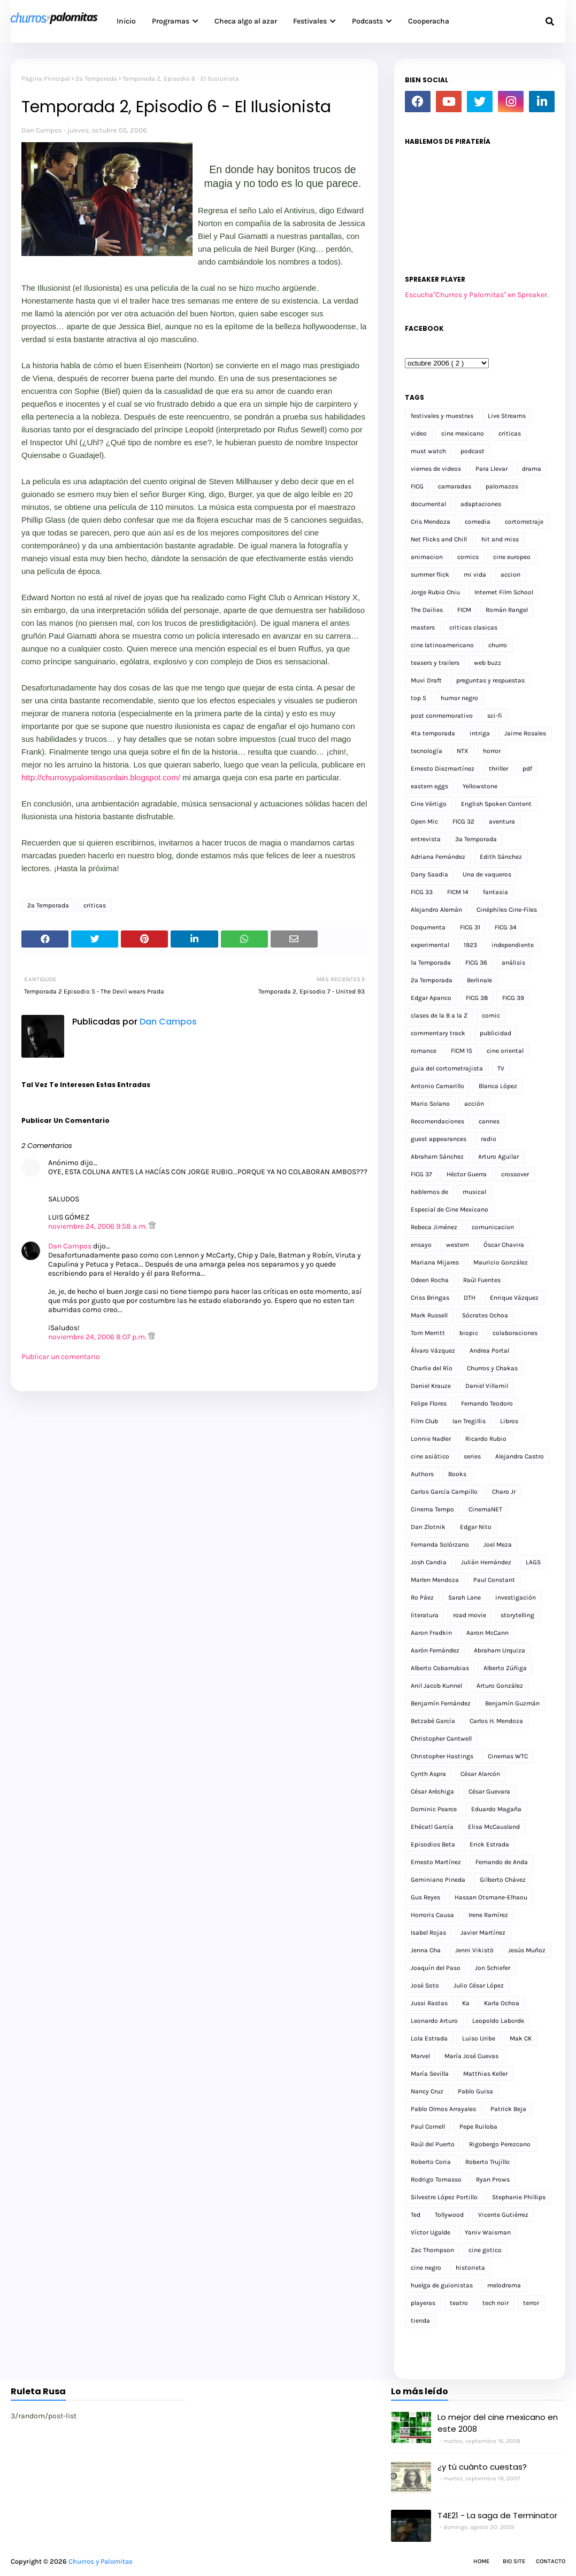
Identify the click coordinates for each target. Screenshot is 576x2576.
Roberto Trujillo (487, 2162)
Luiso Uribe (478, 2038)
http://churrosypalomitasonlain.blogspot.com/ (100, 777)
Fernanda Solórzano (440, 1544)
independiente (512, 945)
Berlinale (479, 980)
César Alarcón (480, 1774)
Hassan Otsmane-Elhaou (491, 1897)
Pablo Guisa (475, 2091)
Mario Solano (430, 1103)
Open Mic (424, 821)
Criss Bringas (430, 1297)
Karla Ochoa (501, 2003)
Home (481, 2561)
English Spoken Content (496, 804)
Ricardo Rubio (485, 1438)
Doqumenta (428, 927)
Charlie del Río (431, 1368)
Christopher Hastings (442, 1756)
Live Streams (507, 416)
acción (474, 1103)
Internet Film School (503, 592)
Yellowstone (480, 786)
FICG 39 (513, 998)
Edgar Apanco (431, 998)
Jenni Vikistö (474, 1950)
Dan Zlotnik (428, 1527)
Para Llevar (491, 468)
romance (423, 1050)
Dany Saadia (429, 874)
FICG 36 (476, 962)
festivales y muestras (442, 416)
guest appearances (438, 1139)
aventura (502, 821)
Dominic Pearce (434, 1809)
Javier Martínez (482, 1932)
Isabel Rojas (428, 1932)
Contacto (550, 2561)
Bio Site (514, 2561)
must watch (428, 451)
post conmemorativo (442, 715)
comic (491, 1015)
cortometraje (524, 521)
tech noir (495, 2303)
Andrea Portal (489, 1350)
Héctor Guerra (467, 1174)
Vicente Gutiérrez (503, 2214)
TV (500, 1068)
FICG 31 (470, 927)
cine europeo (512, 557)
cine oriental (505, 1050)
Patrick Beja (508, 2109)
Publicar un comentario (60, 1356)
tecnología (426, 751)
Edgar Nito (475, 1527)
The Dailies (427, 610)
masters (423, 627)
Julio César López (479, 1985)
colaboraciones (515, 1333)
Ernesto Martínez (436, 1862)
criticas (94, 905)
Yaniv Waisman (488, 2232)
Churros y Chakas (492, 1368)
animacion (427, 557)
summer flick (430, 574)
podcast (472, 451)
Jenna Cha (426, 1950)
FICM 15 (461, 1050)
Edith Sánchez (501, 856)
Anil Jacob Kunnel (436, 1685)
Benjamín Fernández (441, 1703)
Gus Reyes (425, 1897)
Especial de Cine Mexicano (449, 1209)
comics (468, 557)
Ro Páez (422, 1597)
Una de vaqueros (487, 874)
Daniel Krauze (431, 1386)
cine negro (426, 2267)
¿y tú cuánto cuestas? (482, 2466)
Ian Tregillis (469, 1421)
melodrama (504, 2285)
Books (457, 1474)
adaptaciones (480, 504)
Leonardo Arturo (434, 2020)
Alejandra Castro (519, 1456)
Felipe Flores (429, 1403)
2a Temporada (96, 78)
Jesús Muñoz (527, 1950)
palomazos (502, 486)
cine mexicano (462, 433)
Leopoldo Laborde (498, 2020)
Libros (509, 1421)
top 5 (418, 698)
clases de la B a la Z (439, 1015)
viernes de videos (436, 468)
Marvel (420, 2056)
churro (497, 645)
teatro (459, 2303)
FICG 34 (506, 927)
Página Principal (45, 78)
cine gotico (485, 2250)
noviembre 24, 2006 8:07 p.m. (98, 1336)
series (472, 1456)
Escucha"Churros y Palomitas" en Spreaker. (477, 294)
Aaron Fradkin (431, 1632)
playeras (423, 2303)
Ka (466, 2003)
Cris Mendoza (430, 521)
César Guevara (489, 1791)
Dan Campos (41, 130)
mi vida (475, 574)
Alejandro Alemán (436, 909)
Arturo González (500, 1685)
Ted (415, 2214)
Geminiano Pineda (438, 1879)
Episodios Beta (433, 1844)
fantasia (495, 892)
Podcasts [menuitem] (367, 21)
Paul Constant (494, 1580)
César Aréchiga (432, 1791)
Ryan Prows (493, 2179)
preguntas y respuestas (490, 680)
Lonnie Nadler (431, 1438)
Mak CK (521, 2038)
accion (510, 574)
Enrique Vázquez (514, 1297)
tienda (420, 2320)
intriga (480, 733)
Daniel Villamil (486, 1386)
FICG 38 (477, 998)
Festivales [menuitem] (310, 21)
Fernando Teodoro (487, 1403)
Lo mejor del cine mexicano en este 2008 (497, 2423)
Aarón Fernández (435, 1650)
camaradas (454, 486)
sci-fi (494, 715)
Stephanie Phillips (519, 2197)
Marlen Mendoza (435, 1580)
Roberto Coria (431, 2162)
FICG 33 (422, 892)
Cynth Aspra (428, 1774)
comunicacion (493, 1227)
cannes (489, 1121)
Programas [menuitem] (170, 21)
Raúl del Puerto (433, 2144)
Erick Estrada (489, 1844)
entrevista (426, 839)
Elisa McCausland (494, 1826)
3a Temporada (476, 839)
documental (428, 504)
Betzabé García (433, 1721)
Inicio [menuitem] (126, 21)
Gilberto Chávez (503, 1879)
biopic (468, 1333)
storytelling (517, 1615)
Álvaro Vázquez (433, 1350)
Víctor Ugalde (430, 2232)
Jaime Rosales (525, 733)
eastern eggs (429, 786)
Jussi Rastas (429, 2003)
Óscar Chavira (503, 1244)
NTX (463, 751)
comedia (477, 521)
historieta (470, 2267)
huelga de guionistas (442, 2285)
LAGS (533, 1562)
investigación (515, 1597)
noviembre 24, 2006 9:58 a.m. (98, 1226)
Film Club (424, 1421)
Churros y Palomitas (100, 2561)
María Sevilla (430, 2073)
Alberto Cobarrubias (440, 1668)
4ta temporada (433, 733)
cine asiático (430, 1456)
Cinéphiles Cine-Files (507, 909)
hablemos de (429, 1192)
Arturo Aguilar (498, 1156)
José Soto (425, 1985)
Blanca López (498, 1086)
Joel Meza (497, 1544)
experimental (430, 945)
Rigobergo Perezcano (500, 2144)
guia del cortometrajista (447, 1068)
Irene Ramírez (488, 1915)
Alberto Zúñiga (505, 1668)
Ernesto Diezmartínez (442, 768)
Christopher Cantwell (441, 1738)
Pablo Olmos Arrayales (443, 2109)
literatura (425, 1615)
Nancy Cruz (427, 2091)
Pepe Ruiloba (478, 2126)
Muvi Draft (426, 680)
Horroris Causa (432, 1915)
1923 (470, 945)
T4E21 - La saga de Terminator (497, 2515)
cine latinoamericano (442, 645)
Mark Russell (429, 1315)
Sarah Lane (464, 1597)
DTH (469, 1297)
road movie (469, 1615)
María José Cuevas (471, 2056)
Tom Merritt (428, 1333)
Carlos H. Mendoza (496, 1721)
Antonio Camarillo (437, 1086)
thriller (498, 768)
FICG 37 (421, 1174)
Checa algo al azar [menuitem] (245, 21)
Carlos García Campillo (444, 1491)
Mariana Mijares (435, 1262)
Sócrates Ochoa (485, 1315)
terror (531, 2303)
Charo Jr (504, 1491)
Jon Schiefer (492, 1968)
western (457, 1244)
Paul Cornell (428, 2126)
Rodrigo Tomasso (436, 2179)
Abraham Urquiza (499, 1650)
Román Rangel (507, 610)
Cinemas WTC (508, 1756)
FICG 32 (463, 821)
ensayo (421, 1244)
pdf (527, 768)
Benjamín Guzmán (512, 1703)
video (419, 433)
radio (488, 1139)
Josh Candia (429, 1562)
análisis (513, 962)
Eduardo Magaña (496, 1809)
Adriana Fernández (438, 856)
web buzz (487, 662)
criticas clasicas (473, 627)
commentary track (438, 1033)
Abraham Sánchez (437, 1156)
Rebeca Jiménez (434, 1227)
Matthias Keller (485, 2073)
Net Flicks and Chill (439, 539)
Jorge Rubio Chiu (435, 592)
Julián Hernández (486, 1562)
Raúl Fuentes (482, 1280)
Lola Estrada (429, 2038)
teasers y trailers (435, 662)
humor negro (459, 698)
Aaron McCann (487, 1632)
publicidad (495, 1033)
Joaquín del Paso (435, 1968)
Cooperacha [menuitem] (428, 21)
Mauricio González (500, 1262)
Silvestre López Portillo (444, 2197)
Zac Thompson (432, 2250)
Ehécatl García (432, 1826)
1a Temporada (431, 962)
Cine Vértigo (429, 804)
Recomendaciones (437, 1121)
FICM (464, 610)
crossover (515, 1174)
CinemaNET (485, 1509)
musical (474, 1192)
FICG (417, 486)
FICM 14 (458, 892)
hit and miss (500, 539)
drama (531, 468)
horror (492, 751)
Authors (422, 1474)
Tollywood (449, 2214)
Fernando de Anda (501, 1862)
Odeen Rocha (430, 1280)
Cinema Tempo (432, 1509)
